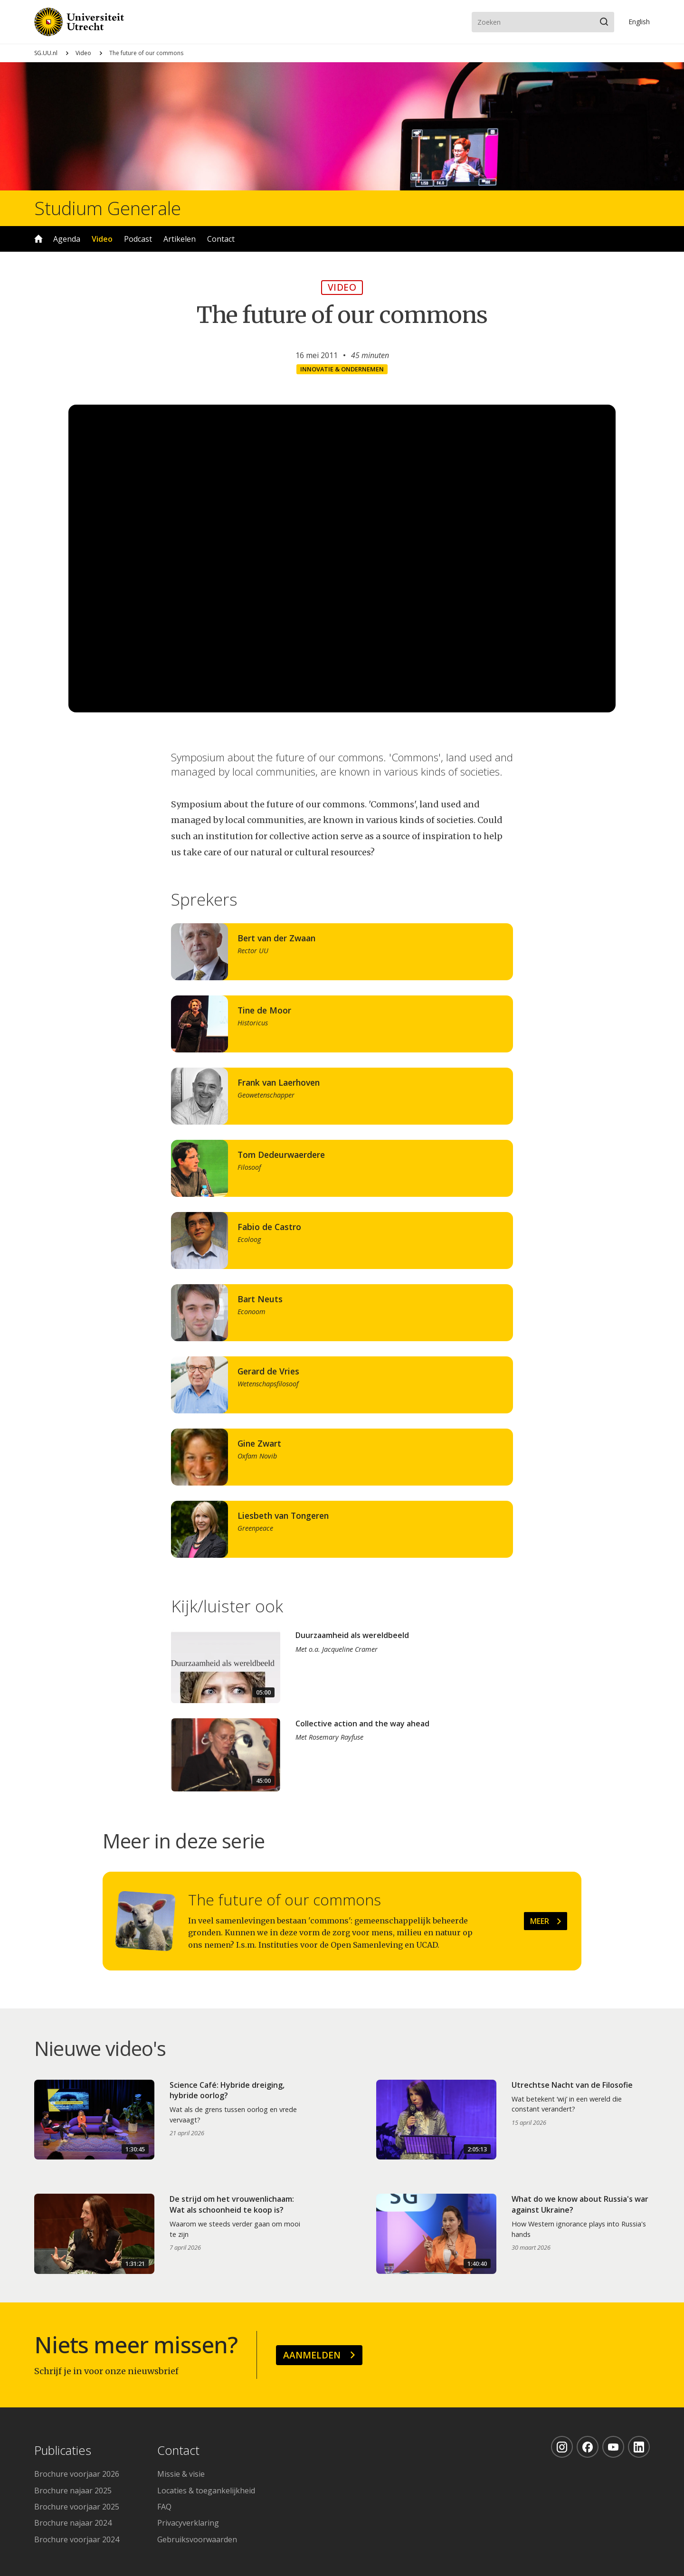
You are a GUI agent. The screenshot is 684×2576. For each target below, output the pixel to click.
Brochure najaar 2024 (73, 2523)
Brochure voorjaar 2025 (76, 2506)
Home (38, 239)
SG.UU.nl (45, 53)
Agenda (66, 239)
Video (83, 53)
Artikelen (179, 239)
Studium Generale (107, 208)
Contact (221, 239)
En (639, 21)
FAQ (164, 2506)
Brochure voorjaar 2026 (76, 2474)
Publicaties (62, 2450)
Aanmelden (312, 2355)
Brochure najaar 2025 (73, 2490)
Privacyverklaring (188, 2523)
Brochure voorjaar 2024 (76, 2539)
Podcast (138, 239)
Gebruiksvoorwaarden (197, 2539)
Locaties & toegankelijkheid (206, 2490)
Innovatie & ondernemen (342, 369)
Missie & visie (181, 2474)
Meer (539, 1921)
